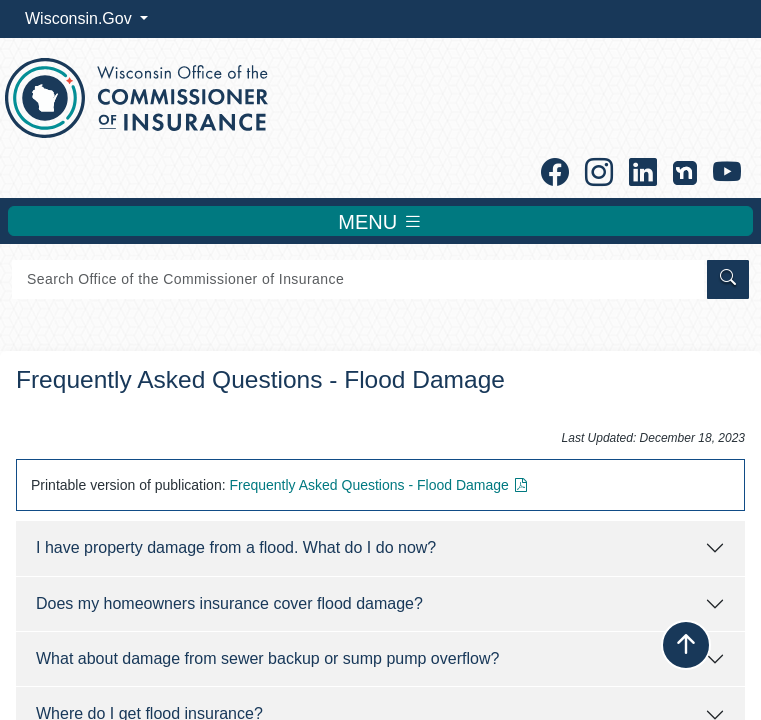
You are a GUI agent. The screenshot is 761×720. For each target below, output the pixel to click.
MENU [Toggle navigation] (380, 221)
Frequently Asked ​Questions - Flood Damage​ (380, 485)
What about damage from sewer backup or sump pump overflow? (267, 658)
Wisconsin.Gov (80, 18)
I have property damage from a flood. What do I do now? (236, 547)
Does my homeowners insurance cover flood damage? (229, 603)
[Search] (358, 279)
